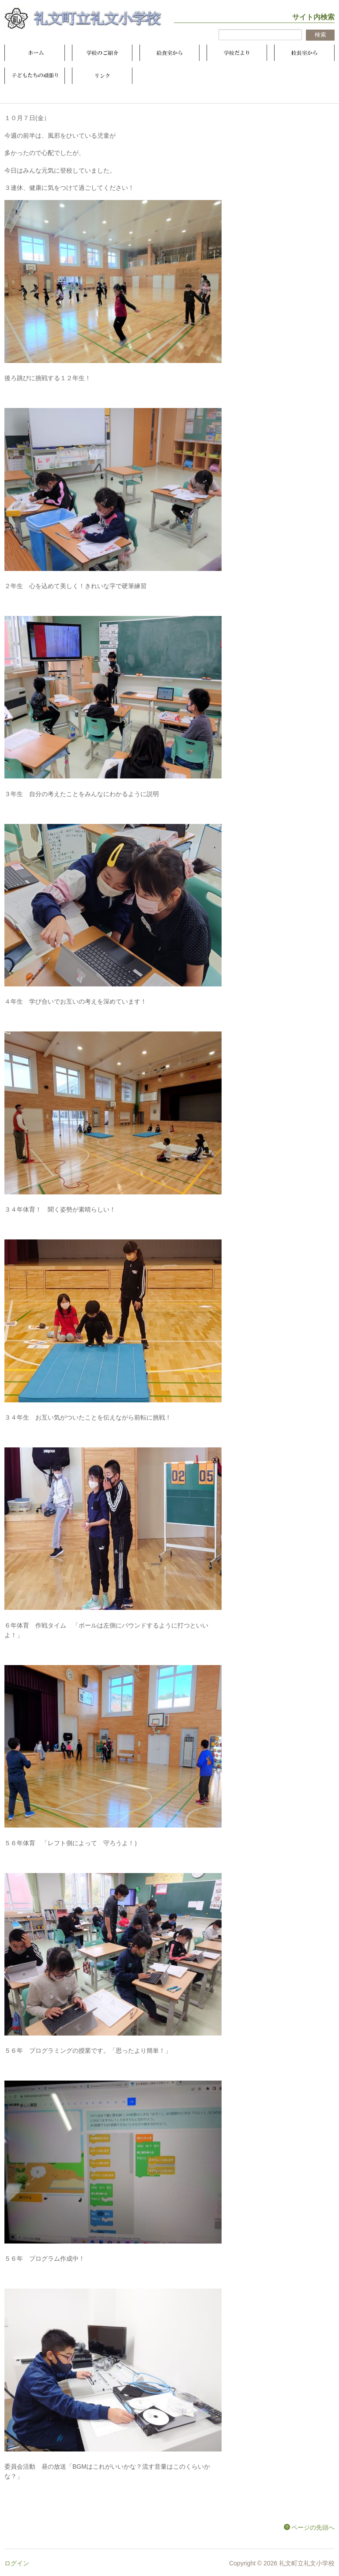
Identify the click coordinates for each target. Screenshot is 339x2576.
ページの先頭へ (313, 2527)
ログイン (16, 2563)
